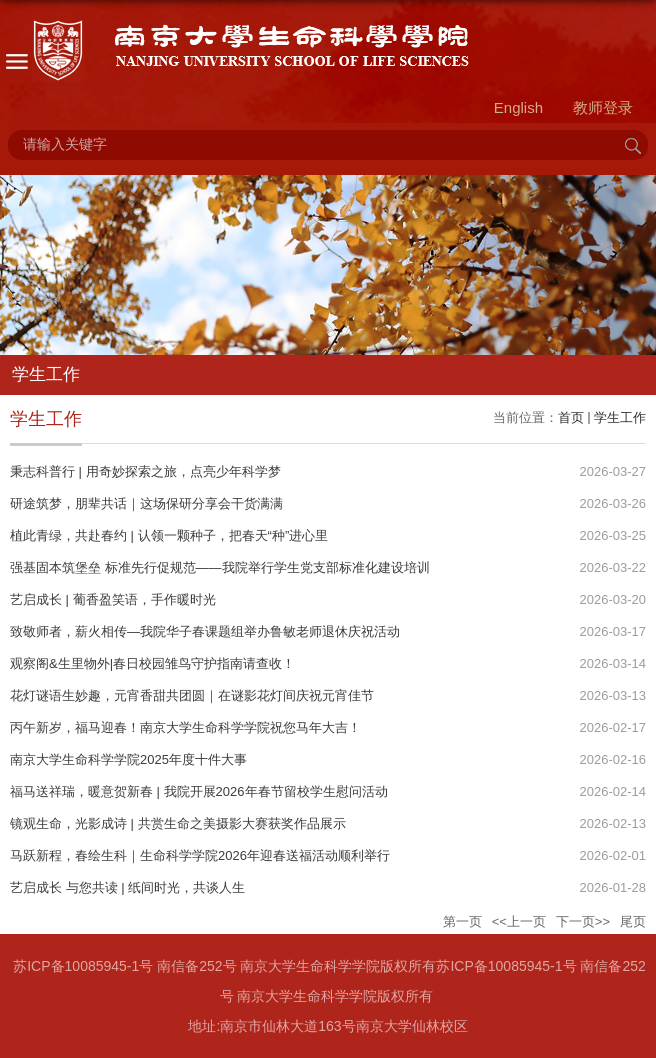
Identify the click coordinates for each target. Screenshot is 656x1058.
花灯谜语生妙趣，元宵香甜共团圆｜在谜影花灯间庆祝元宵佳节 (192, 695)
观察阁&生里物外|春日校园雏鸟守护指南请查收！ (152, 663)
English (518, 107)
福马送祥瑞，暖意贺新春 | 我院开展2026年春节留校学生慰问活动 (199, 791)
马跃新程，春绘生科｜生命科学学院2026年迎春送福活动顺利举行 (200, 855)
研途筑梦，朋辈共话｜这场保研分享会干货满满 (146, 503)
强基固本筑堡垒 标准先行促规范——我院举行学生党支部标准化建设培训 (220, 567)
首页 (571, 417)
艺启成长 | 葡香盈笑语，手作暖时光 (113, 599)
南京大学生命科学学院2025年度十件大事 (128, 759)
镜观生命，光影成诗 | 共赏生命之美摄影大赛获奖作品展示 (178, 823)
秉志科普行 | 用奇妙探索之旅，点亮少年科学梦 (145, 471)
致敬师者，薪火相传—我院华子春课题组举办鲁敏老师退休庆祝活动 (205, 631)
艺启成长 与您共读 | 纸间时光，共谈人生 (127, 887)
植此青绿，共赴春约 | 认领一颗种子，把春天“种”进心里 (169, 535)
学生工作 (620, 417)
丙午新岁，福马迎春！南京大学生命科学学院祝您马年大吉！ (185, 727)
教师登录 (603, 107)
